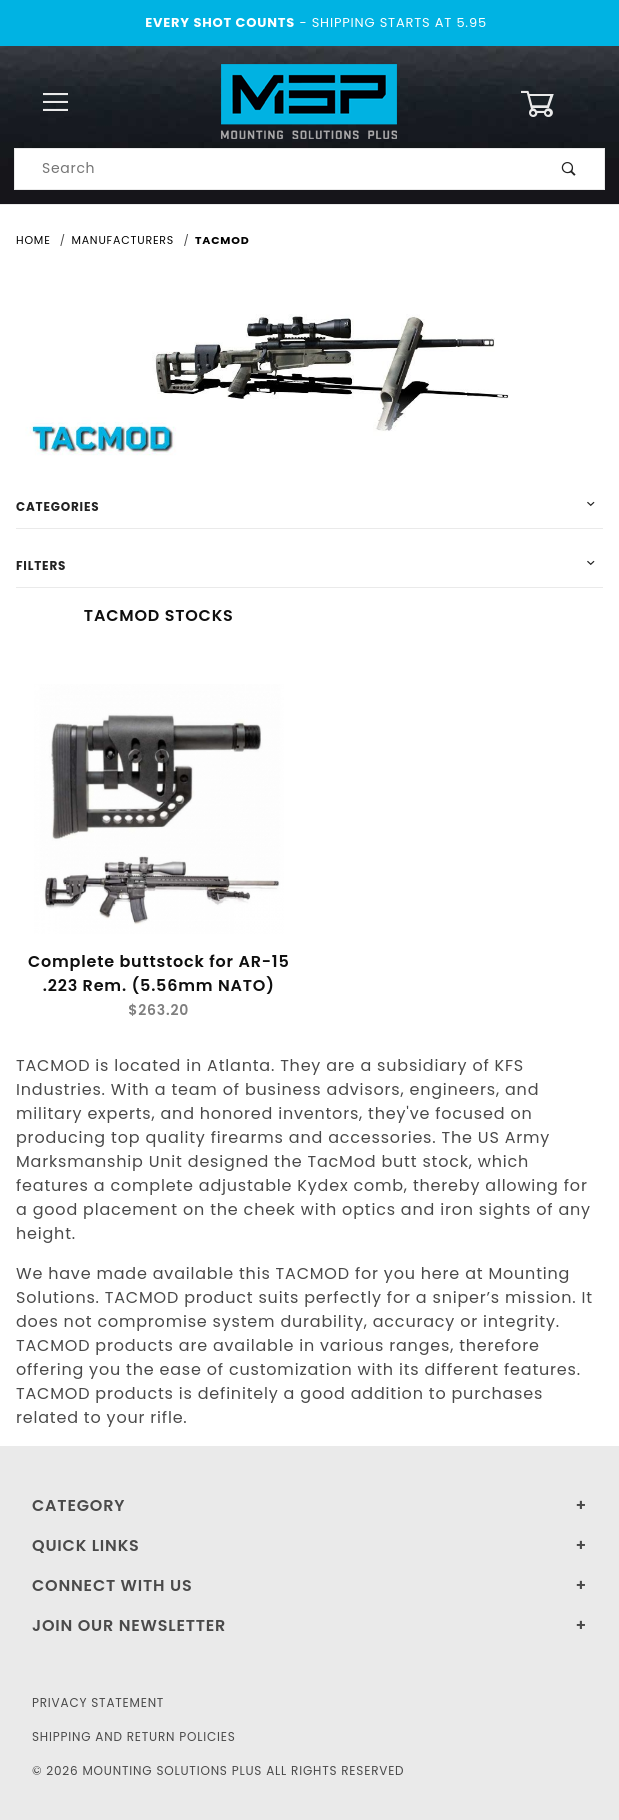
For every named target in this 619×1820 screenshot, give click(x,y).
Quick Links (86, 1545)
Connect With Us (112, 1585)
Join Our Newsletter (129, 1625)
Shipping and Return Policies (134, 1736)
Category (78, 1505)
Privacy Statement (98, 1702)
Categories (57, 506)
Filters (41, 565)
